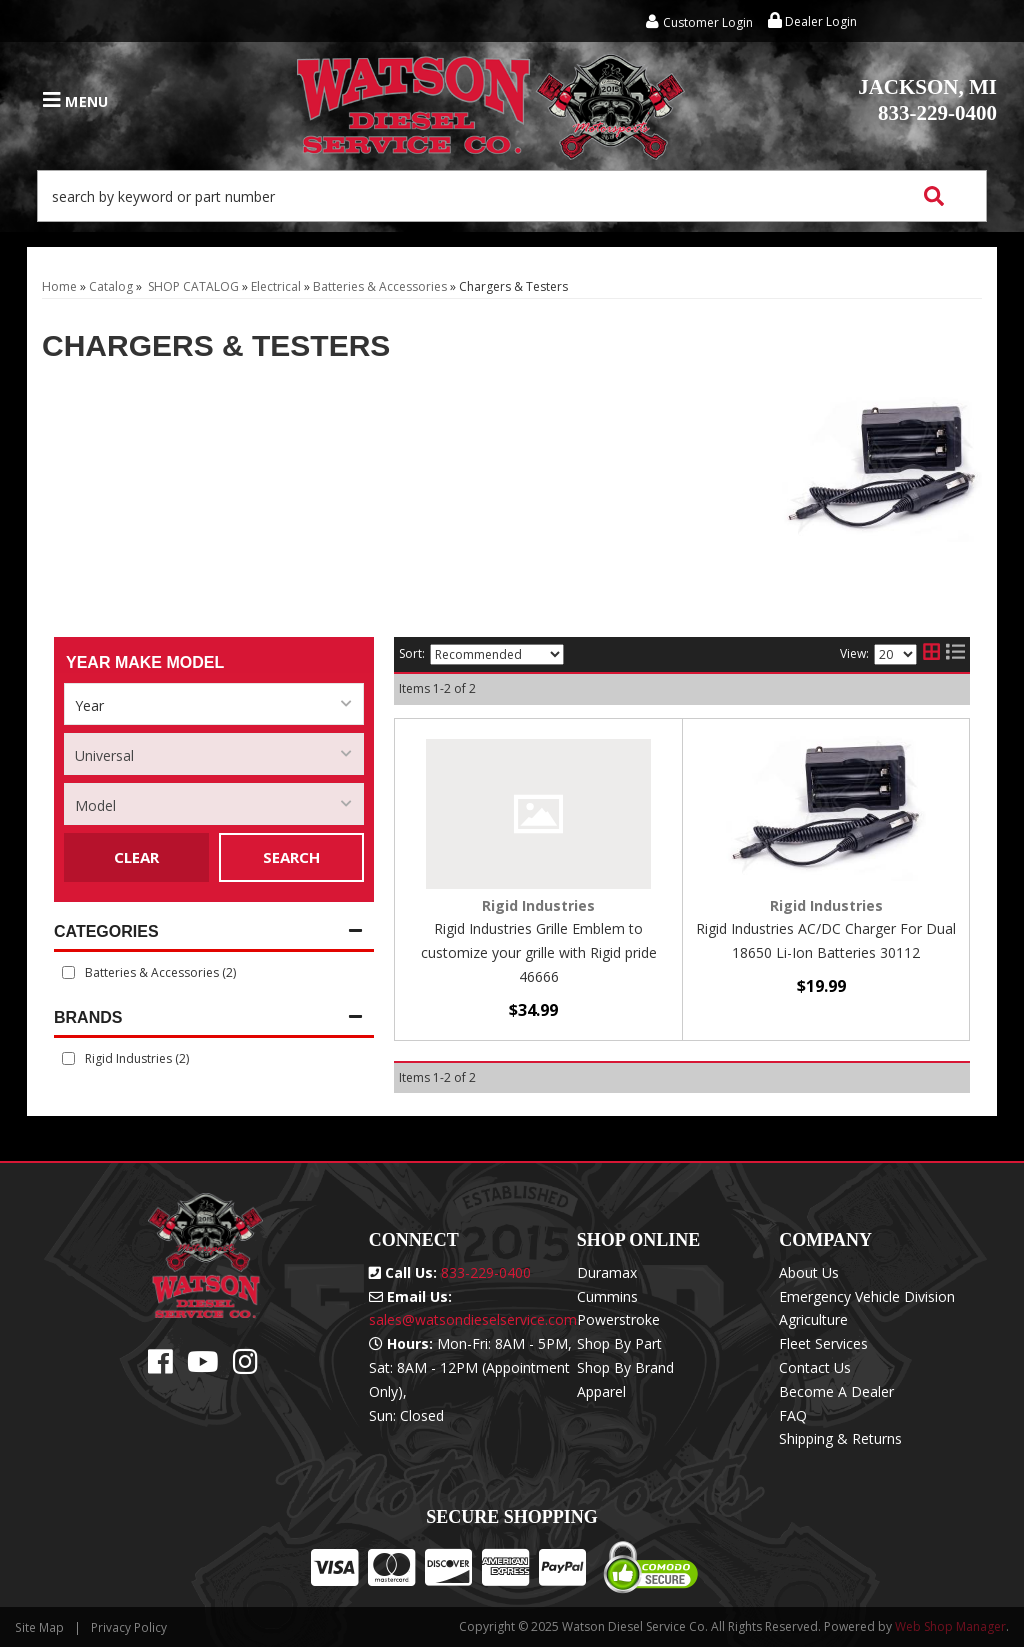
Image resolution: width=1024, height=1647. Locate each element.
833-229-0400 (927, 100)
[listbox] (214, 704)
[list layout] (955, 655)
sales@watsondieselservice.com (473, 1319)
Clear (136, 857)
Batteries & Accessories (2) (160, 972)
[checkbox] (68, 1058)
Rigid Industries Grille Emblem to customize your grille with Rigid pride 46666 (539, 952)
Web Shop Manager (950, 1626)
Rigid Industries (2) (137, 1058)
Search (291, 857)
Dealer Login (812, 21)
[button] (512, 196)
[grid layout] (931, 655)
